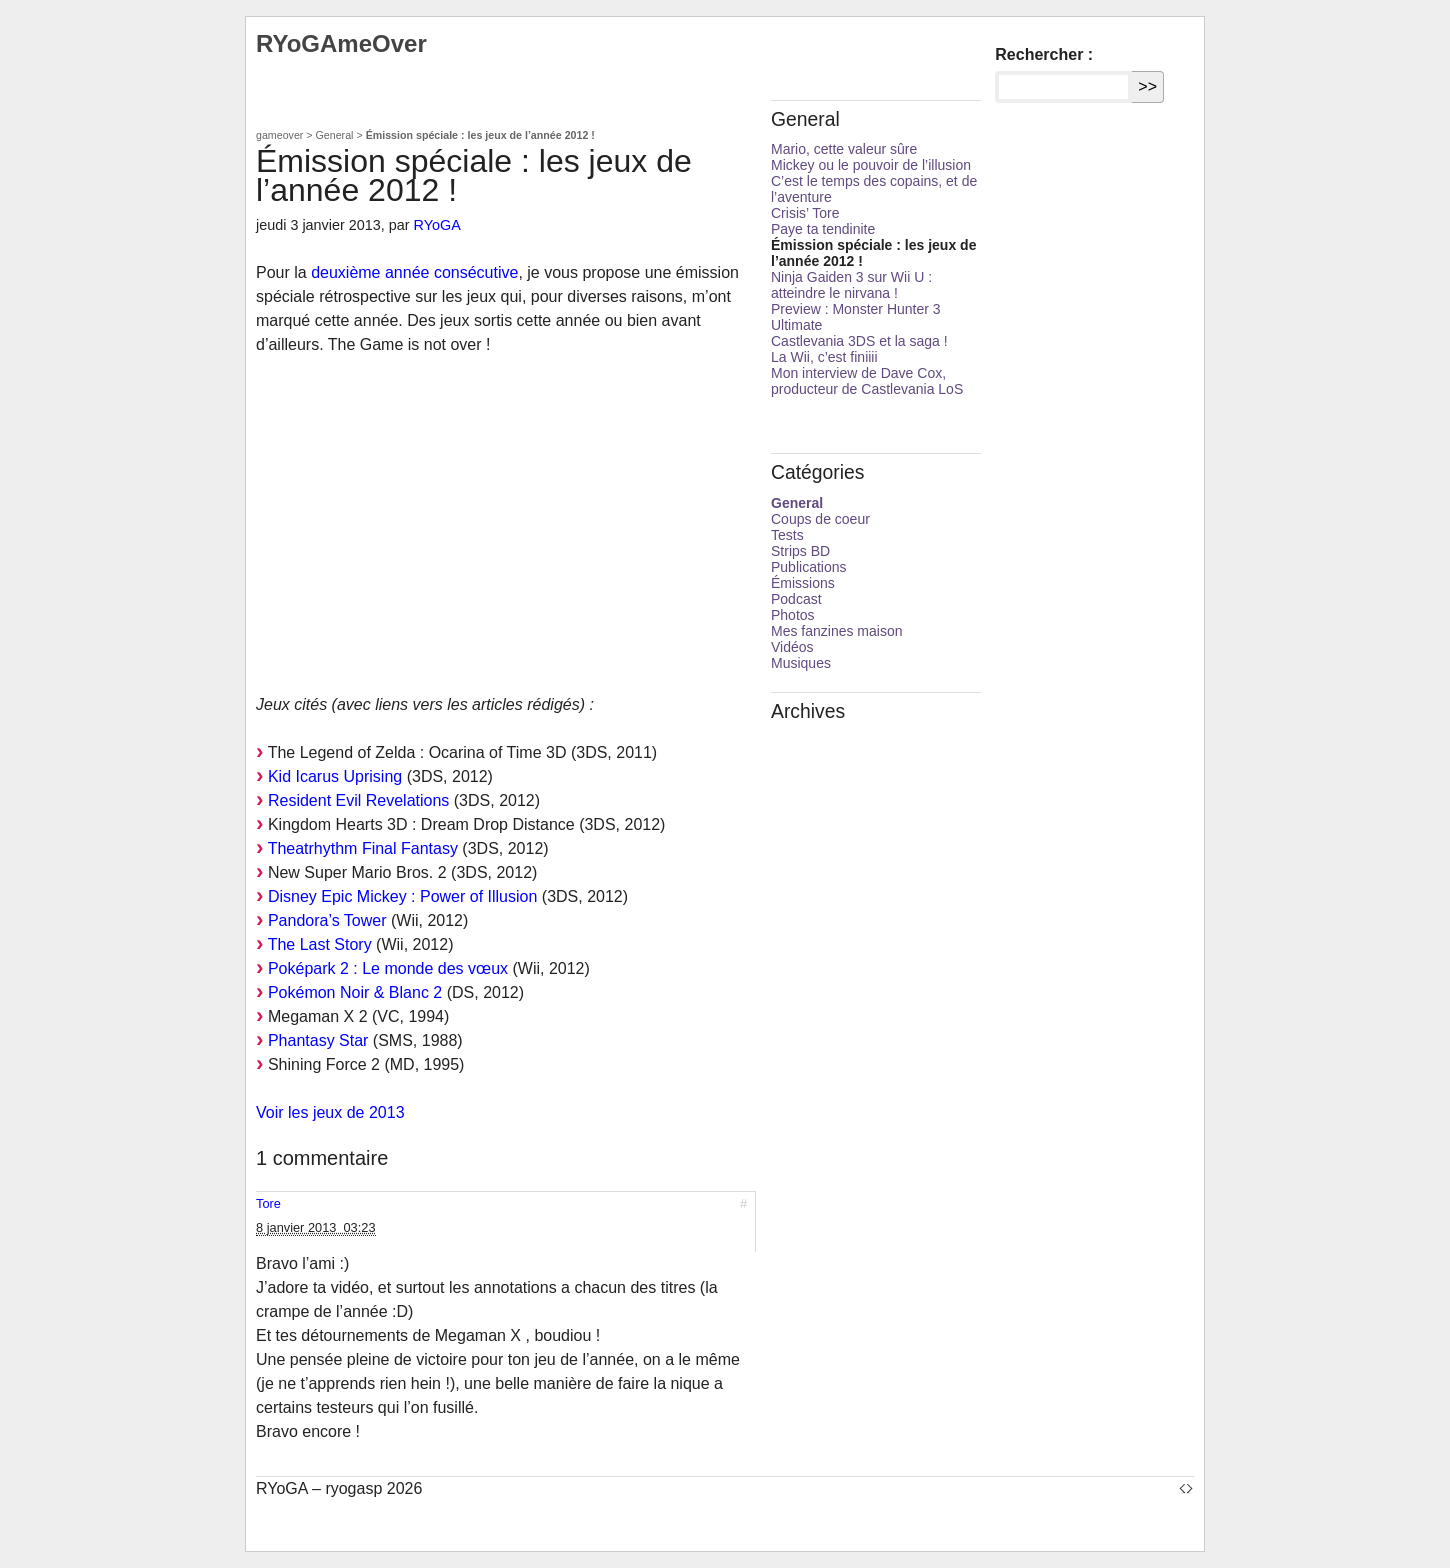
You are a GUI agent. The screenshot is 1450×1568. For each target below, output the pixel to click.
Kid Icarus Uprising (335, 776)
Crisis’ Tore (805, 213)
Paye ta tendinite (823, 229)
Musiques (801, 663)
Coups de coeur (820, 519)
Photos (793, 615)
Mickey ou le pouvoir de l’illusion (871, 165)
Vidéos (792, 647)
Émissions (803, 583)
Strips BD (800, 551)
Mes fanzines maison (837, 631)
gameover (279, 135)
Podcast (796, 599)
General (335, 135)
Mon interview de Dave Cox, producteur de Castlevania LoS (867, 381)
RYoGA (437, 225)
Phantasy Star (318, 1040)
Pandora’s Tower (327, 920)
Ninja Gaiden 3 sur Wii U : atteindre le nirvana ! (851, 285)
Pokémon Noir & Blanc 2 (355, 992)
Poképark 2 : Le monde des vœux (388, 968)
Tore (268, 1203)
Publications (809, 567)
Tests (787, 535)
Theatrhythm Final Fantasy (363, 848)
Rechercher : (1044, 54)
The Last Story (320, 944)
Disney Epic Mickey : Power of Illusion (402, 896)
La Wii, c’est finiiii (824, 357)
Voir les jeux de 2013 (330, 1112)
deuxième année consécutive (414, 272)
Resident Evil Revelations (358, 800)
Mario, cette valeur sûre (844, 149)
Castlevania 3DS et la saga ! (859, 341)
